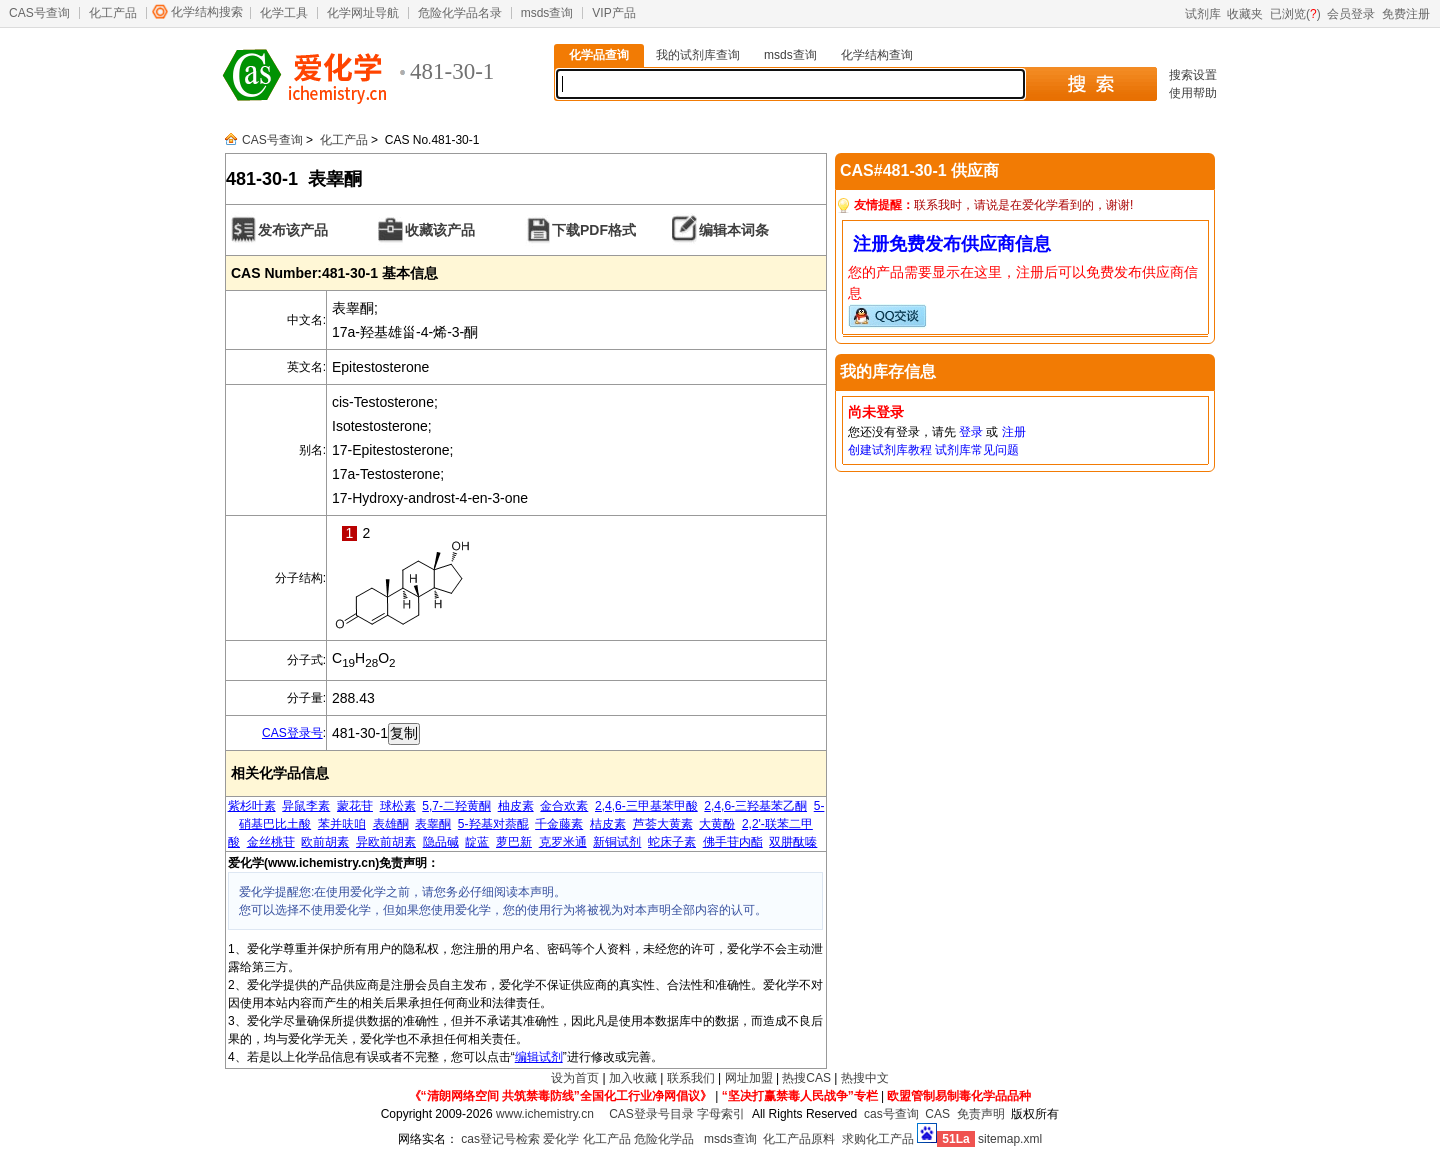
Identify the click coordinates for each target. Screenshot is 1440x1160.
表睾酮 (433, 824)
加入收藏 (633, 1078)
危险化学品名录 (460, 13)
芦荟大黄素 (663, 824)
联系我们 (691, 1078)
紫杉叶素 (252, 806)
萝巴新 (514, 842)
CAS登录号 (292, 733)
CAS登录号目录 (651, 1114)
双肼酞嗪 (793, 842)
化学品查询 (599, 55)
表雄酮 (391, 824)
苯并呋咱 (342, 824)
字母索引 (721, 1114)
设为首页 (575, 1078)
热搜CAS (806, 1078)
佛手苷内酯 (733, 842)
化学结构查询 (877, 55)
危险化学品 (664, 1139)
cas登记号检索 (500, 1139)
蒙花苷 (355, 806)
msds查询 (547, 13)
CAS (937, 1114)
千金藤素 (559, 824)
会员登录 (1351, 14)
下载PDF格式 (594, 230)
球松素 (398, 806)
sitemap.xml (1010, 1139)
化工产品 (113, 13)
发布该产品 (293, 230)
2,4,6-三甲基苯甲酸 (646, 806)
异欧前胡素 (386, 842)
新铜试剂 (617, 842)
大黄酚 (717, 824)
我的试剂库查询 (698, 55)
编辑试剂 (539, 1057)
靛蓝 (477, 842)
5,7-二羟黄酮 (456, 806)
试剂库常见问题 (977, 450)
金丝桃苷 (271, 842)
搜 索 (1090, 84)
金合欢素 (564, 806)
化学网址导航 (363, 13)
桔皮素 (608, 824)
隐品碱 (441, 842)
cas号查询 (891, 1114)
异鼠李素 (306, 806)
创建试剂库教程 (890, 450)
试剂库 (1203, 14)
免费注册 (1406, 14)
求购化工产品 (878, 1139)
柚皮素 (516, 806)
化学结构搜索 (207, 12)
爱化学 (561, 1139)
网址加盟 (749, 1078)
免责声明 (981, 1114)
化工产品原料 (799, 1139)
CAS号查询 (39, 13)
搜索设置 (1193, 75)
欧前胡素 (325, 842)
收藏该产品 (440, 230)
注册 (1014, 432)
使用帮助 (1193, 93)
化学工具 (284, 13)
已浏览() (1295, 14)
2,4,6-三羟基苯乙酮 (755, 806)
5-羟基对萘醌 (493, 824)
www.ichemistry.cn (545, 1114)
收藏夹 (1245, 14)
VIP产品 (613, 13)
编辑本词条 (734, 230)
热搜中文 (865, 1078)
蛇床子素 (672, 842)
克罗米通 (563, 842)
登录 (971, 432)
